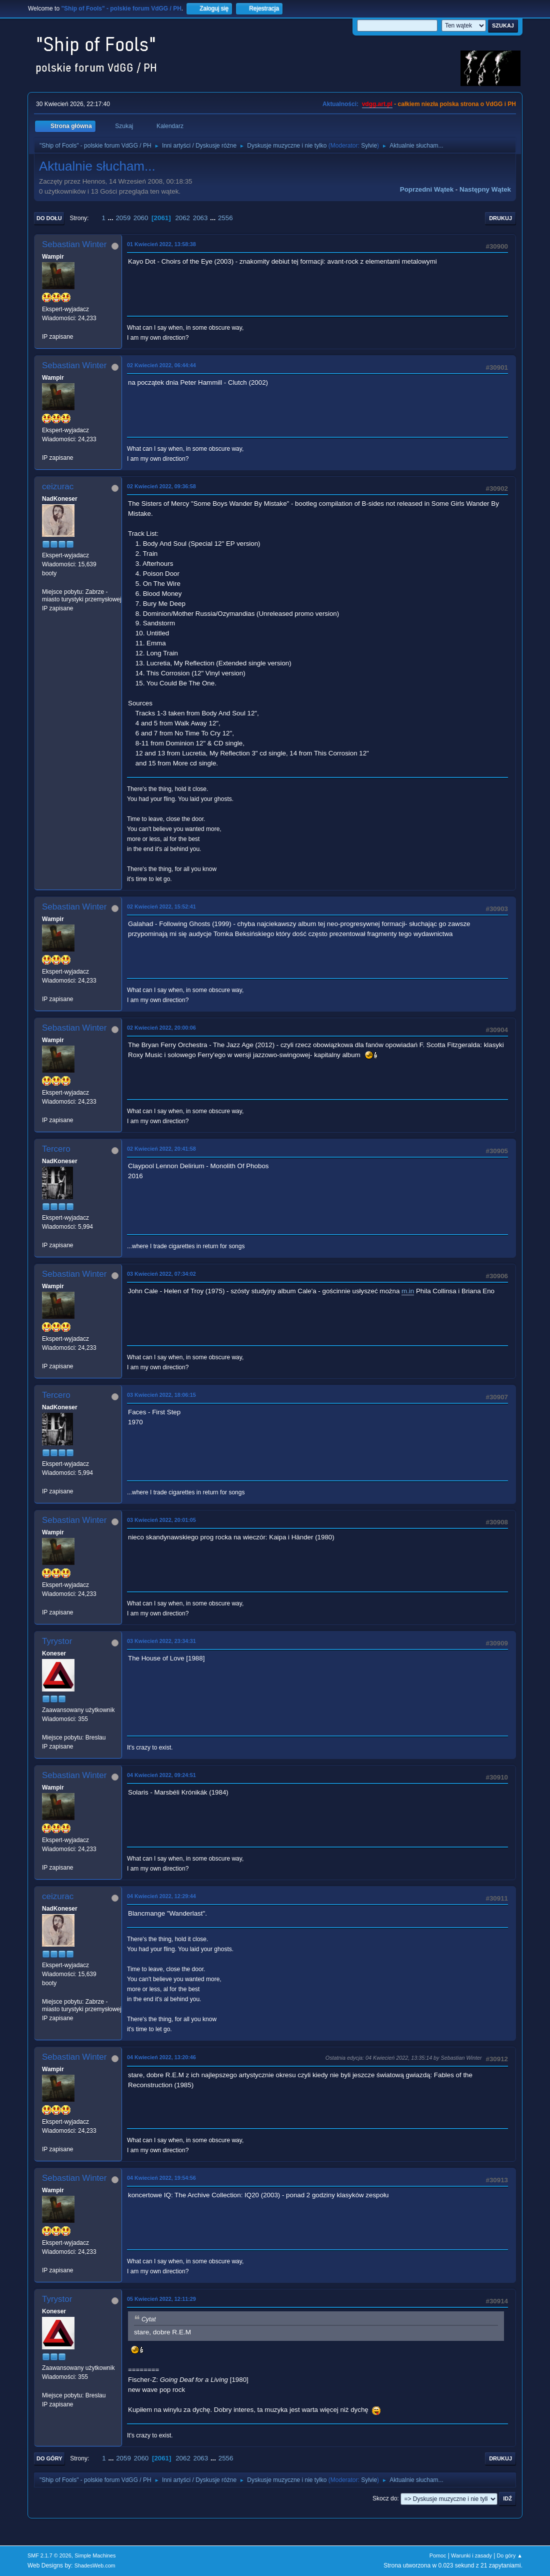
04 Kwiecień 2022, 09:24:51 (161, 1775)
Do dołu (49, 218)
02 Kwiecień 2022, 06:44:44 (161, 365)
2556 (225, 218)
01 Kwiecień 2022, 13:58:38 (161, 244)
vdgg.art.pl (377, 104)
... (112, 218)
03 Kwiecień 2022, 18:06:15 (161, 1395)
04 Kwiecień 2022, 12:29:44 (161, 1896)
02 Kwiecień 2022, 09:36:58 (161, 486)
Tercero (56, 1149)
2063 (200, 218)
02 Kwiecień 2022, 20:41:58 (161, 1149)
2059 (123, 218)
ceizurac (58, 486)
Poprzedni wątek (427, 189)
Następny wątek (485, 189)
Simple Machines (95, 2555)
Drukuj (500, 218)
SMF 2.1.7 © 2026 (50, 2555)
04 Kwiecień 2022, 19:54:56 (161, 2178)
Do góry (49, 2458)
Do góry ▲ (509, 2555)
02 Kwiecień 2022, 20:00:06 (161, 1028)
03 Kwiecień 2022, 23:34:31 (161, 1641)
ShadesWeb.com (95, 2565)
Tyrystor (57, 1641)
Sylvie (369, 145)
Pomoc (438, 2555)
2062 (182, 218)
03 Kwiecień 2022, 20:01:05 (161, 1520)
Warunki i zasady (471, 2555)
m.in (408, 1291)
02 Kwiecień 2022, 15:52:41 (161, 907)
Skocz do (384, 2498)
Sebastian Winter (74, 244)
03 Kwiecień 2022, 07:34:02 (161, 1274)
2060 (141, 218)
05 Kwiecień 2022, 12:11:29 (161, 2299)
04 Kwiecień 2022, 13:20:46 (161, 2057)
